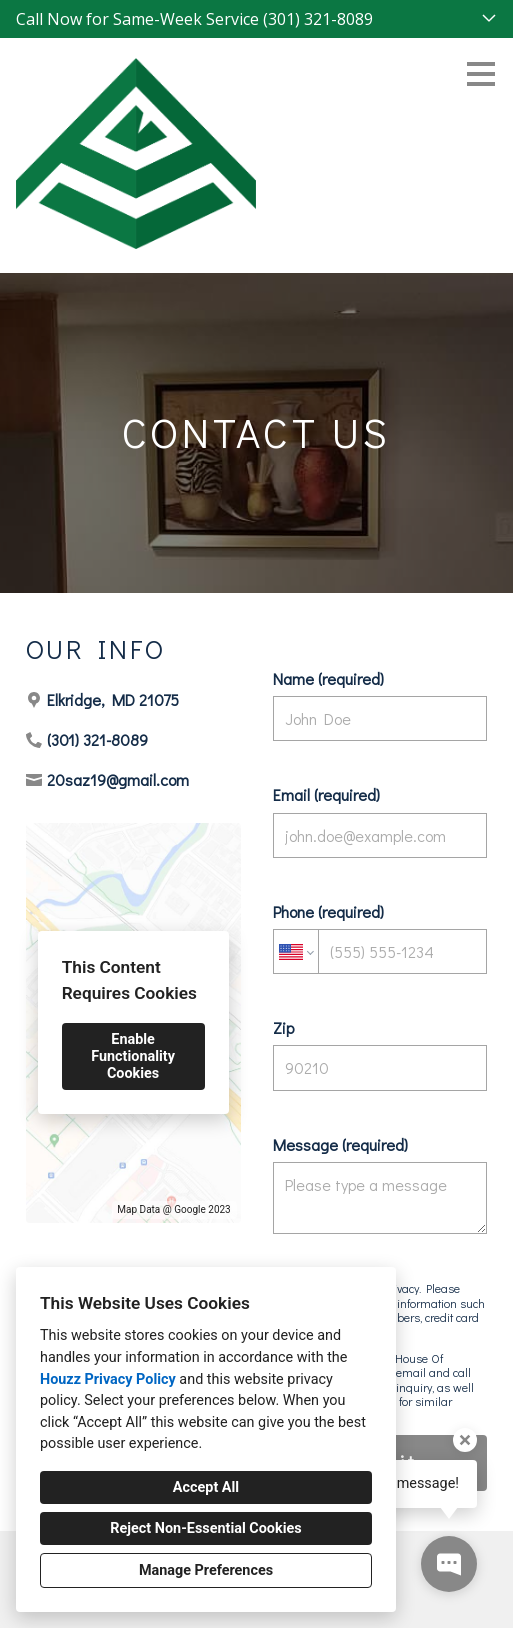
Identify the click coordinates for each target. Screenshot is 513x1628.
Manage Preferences (206, 1570)
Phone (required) (380, 937)
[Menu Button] (481, 74)
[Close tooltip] (465, 1440)
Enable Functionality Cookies (133, 1056)
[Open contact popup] (449, 1564)
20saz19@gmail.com (118, 779)
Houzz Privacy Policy (108, 1379)
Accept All (206, 1487)
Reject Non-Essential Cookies (205, 1528)
